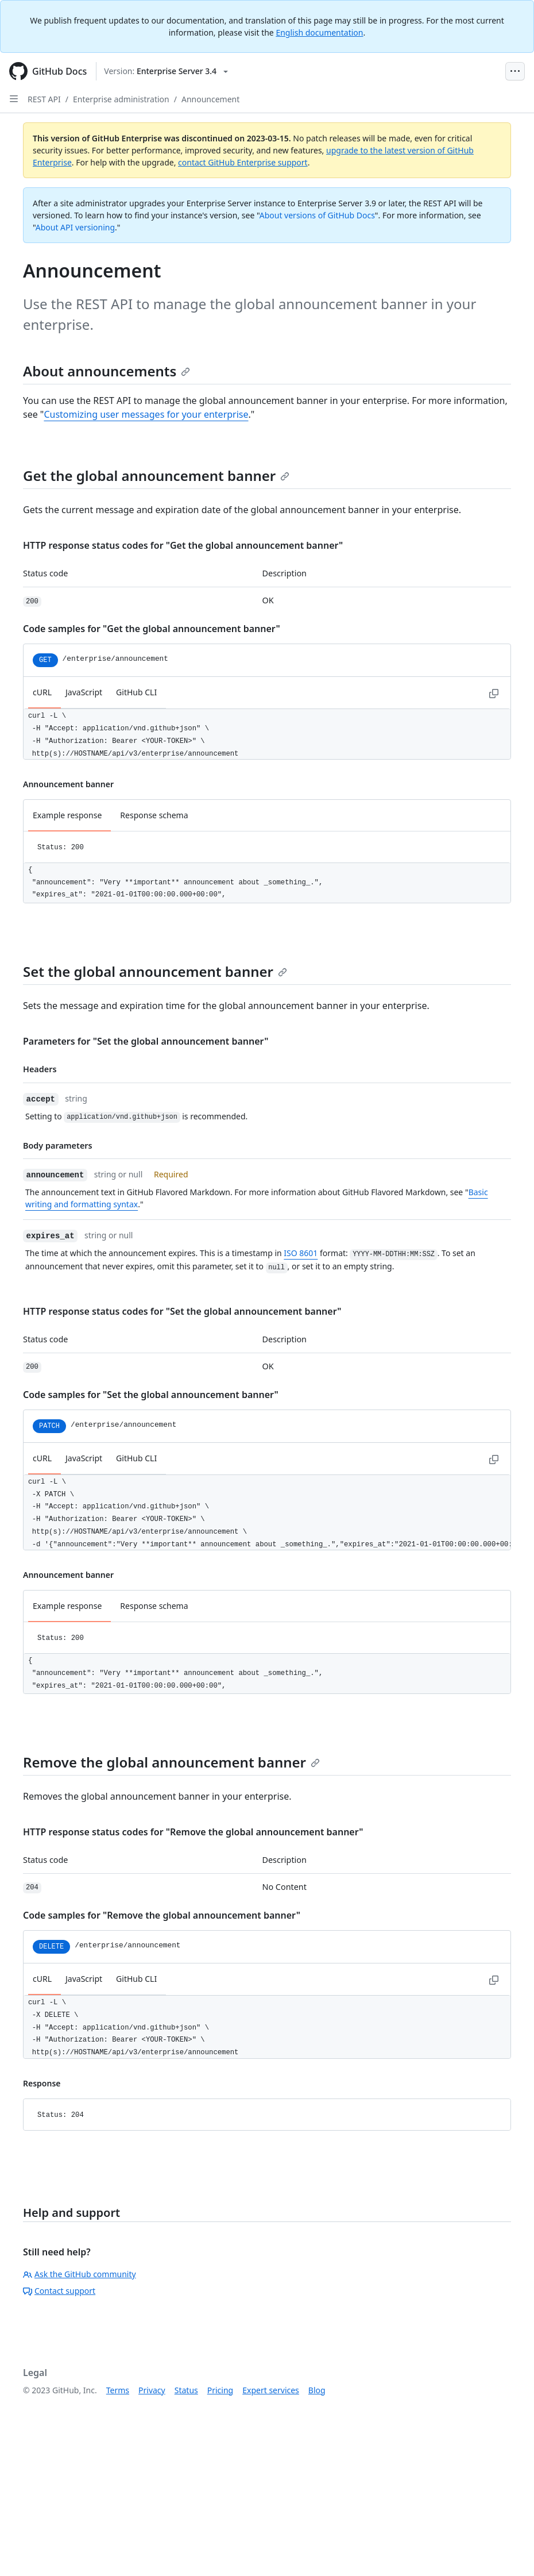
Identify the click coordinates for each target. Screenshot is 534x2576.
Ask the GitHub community (79, 2274)
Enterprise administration (121, 99)
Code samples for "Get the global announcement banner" (151, 628)
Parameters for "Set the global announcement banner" (145, 1041)
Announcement (210, 99)
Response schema (154, 815)
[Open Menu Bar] (515, 71)
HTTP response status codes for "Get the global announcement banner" (183, 545)
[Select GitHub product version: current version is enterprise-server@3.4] (165, 71)
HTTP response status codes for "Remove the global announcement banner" (193, 1832)
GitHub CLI (136, 692)
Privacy (151, 2390)
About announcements (106, 370)
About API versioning (75, 227)
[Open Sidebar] (14, 99)
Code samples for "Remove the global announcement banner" (161, 1915)
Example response (67, 815)
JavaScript (83, 692)
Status (186, 2390)
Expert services (270, 2390)
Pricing (220, 2390)
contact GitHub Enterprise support (243, 162)
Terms (117, 2390)
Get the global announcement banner (156, 475)
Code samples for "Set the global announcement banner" (150, 1394)
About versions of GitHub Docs (317, 215)
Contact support (59, 2290)
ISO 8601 (301, 1252)
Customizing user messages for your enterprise (146, 414)
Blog (317, 2390)
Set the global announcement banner (155, 971)
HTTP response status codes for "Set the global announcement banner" (182, 1311)
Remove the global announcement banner (171, 1762)
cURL (42, 692)
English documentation (319, 32)
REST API (44, 99)
